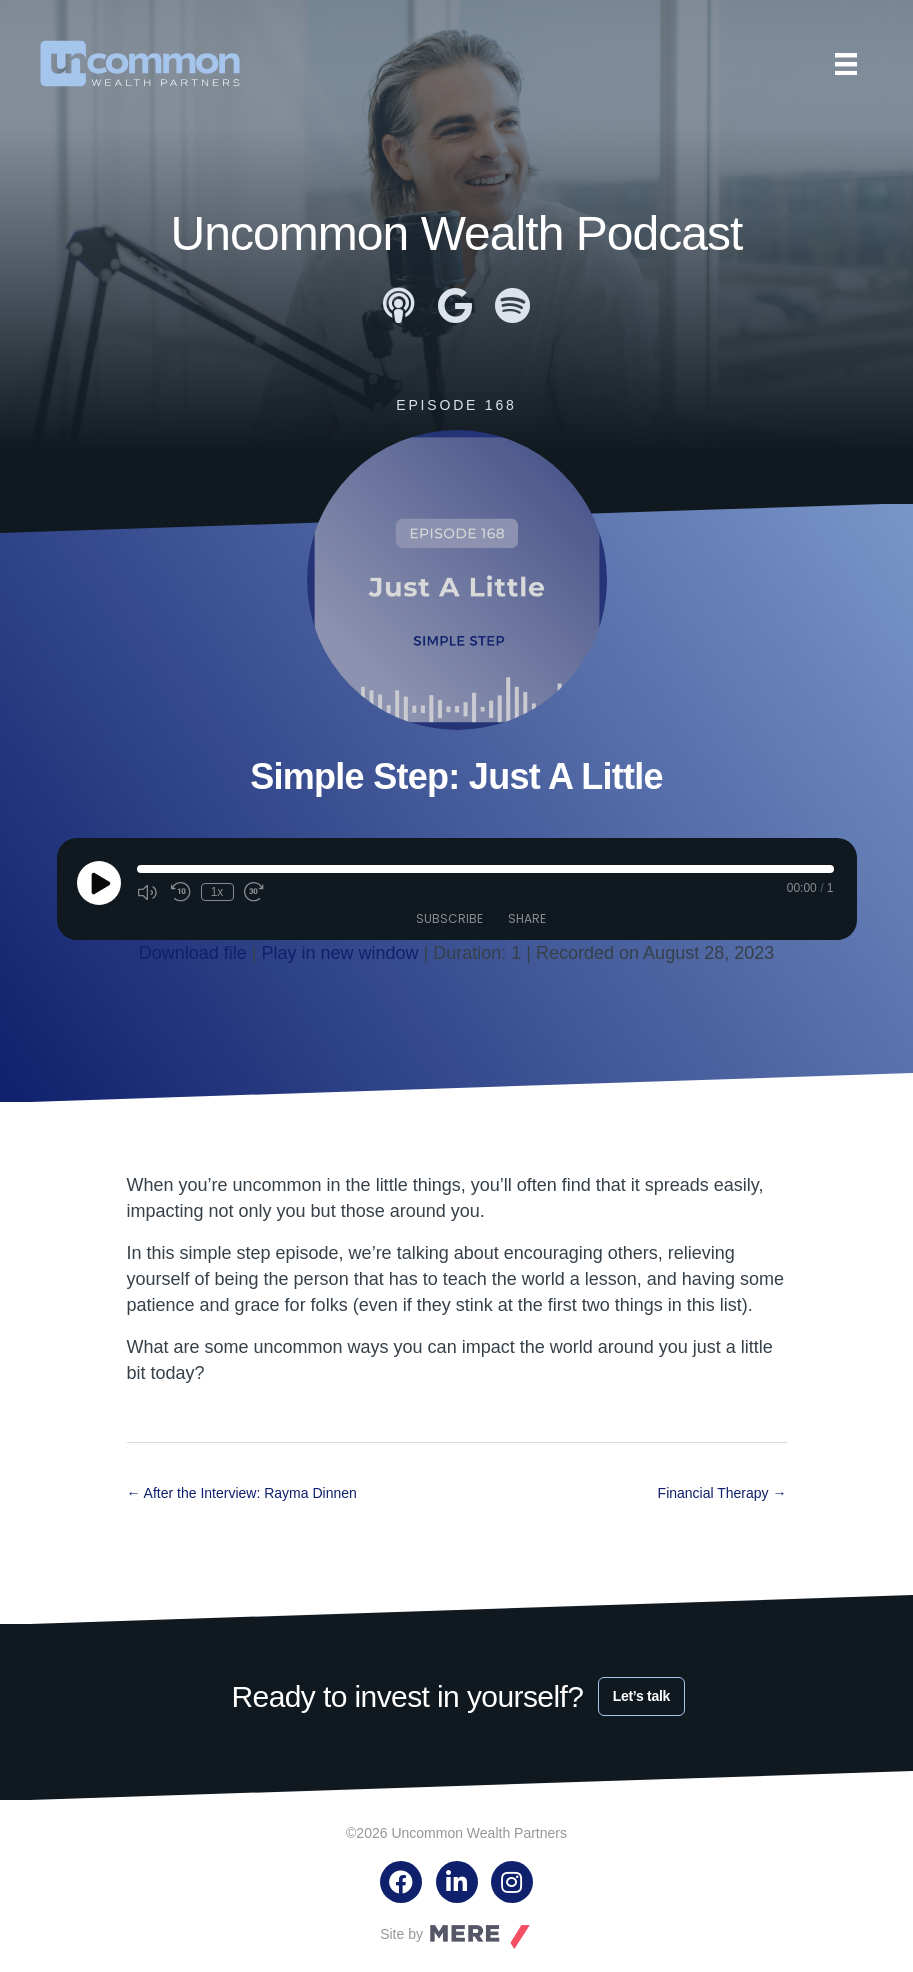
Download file (193, 953)
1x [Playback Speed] (217, 892)
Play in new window (340, 953)
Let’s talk (641, 1696)
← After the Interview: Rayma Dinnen (242, 1493)
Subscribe (449, 918)
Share (527, 918)
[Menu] (846, 64)
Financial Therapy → (722, 1493)
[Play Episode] (99, 883)
